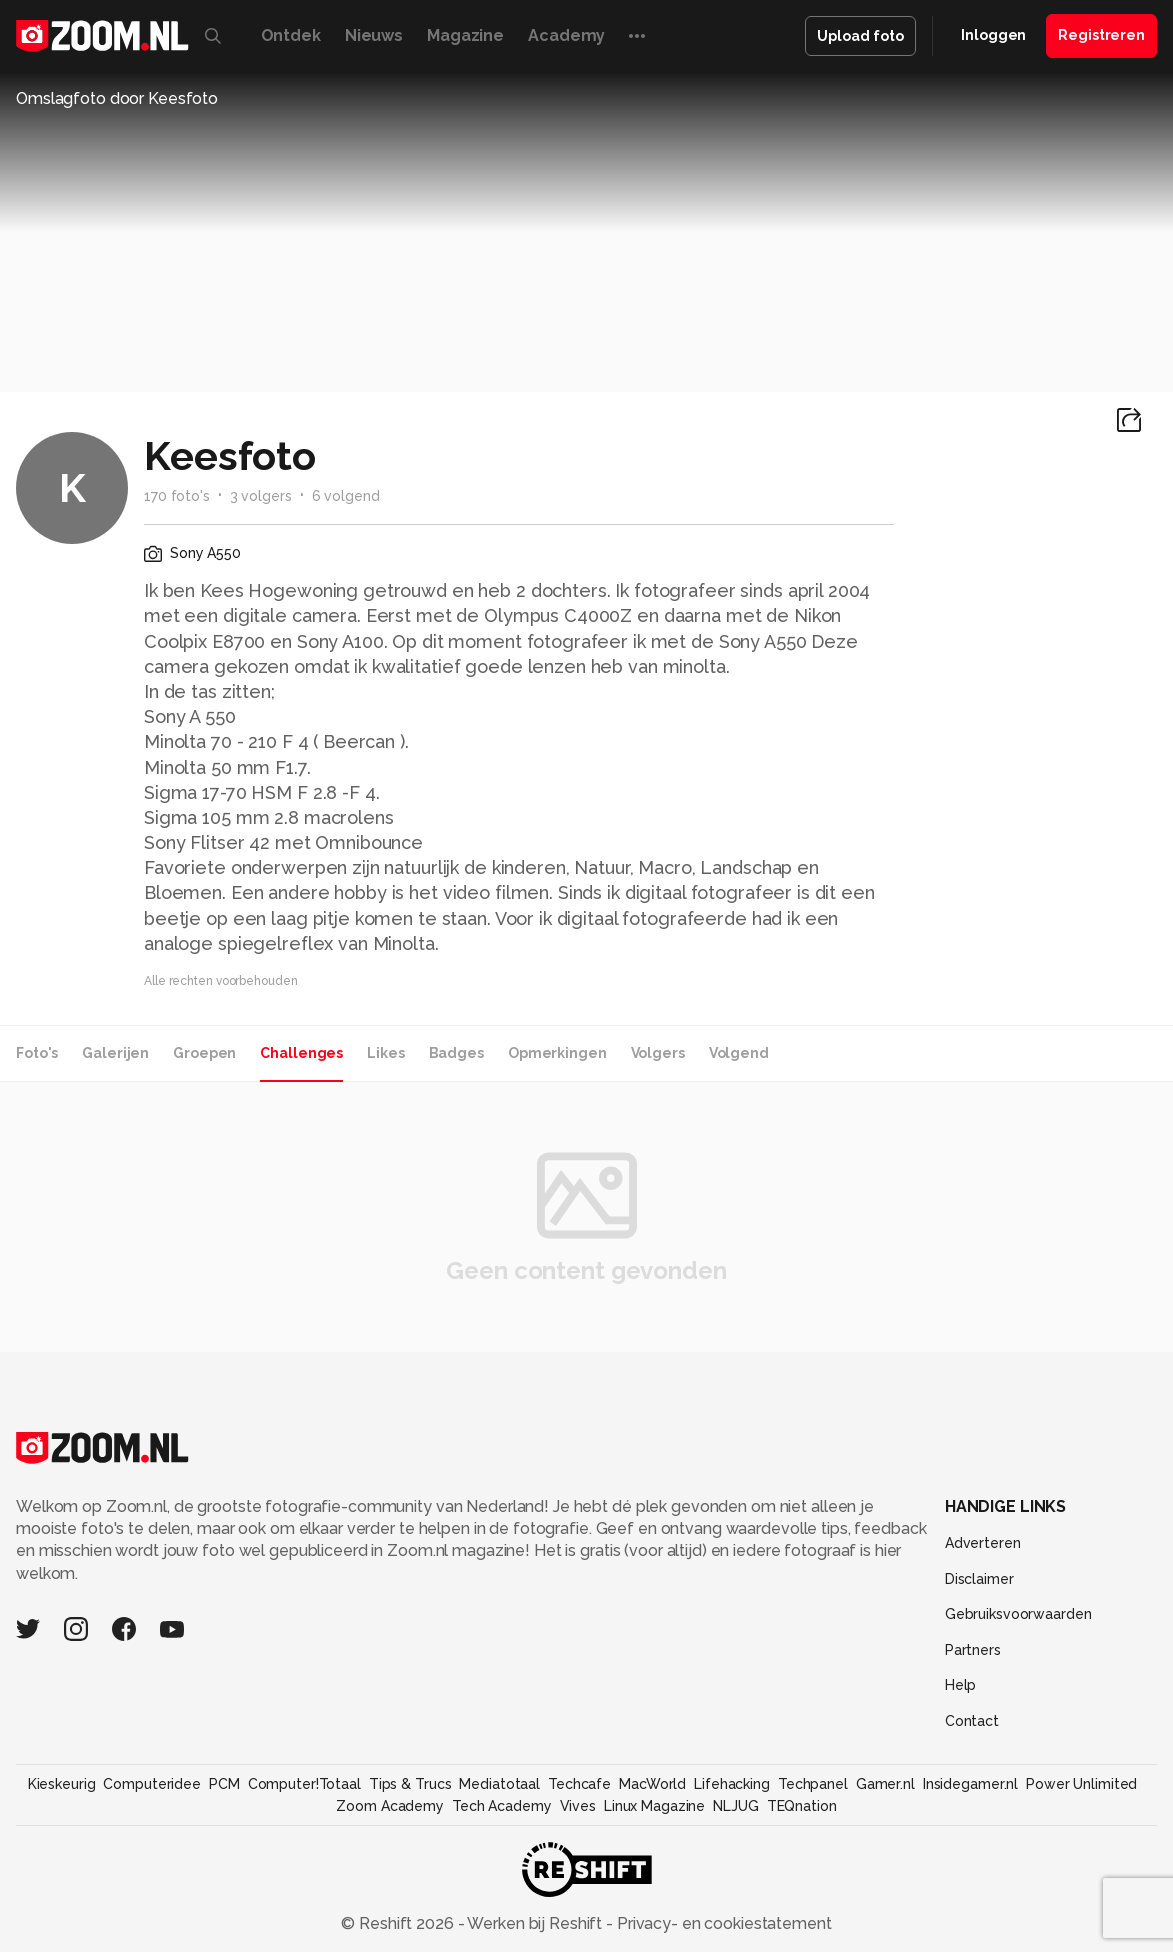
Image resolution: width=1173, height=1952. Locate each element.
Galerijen (115, 1053)
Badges (456, 1053)
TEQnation (802, 1806)
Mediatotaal (499, 1784)
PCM (224, 1784)
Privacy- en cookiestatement (722, 1923)
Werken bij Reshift (535, 1923)
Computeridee (152, 1784)
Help (961, 1685)
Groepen (204, 1053)
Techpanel (813, 1784)
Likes (385, 1053)
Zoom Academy (390, 1806)
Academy (566, 35)
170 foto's (177, 496)
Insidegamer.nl (970, 1784)
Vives (578, 1806)
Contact (972, 1721)
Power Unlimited (1081, 1784)
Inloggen (993, 35)
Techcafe (579, 1784)
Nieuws (374, 35)
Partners (973, 1650)
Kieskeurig (62, 1784)
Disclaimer (979, 1579)
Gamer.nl (885, 1784)
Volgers (658, 1053)
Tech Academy (502, 1806)
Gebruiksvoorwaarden (1018, 1614)
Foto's (37, 1053)
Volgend (739, 1053)
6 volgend (346, 496)
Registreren (1101, 35)
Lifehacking (732, 1784)
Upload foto (860, 36)
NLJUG (735, 1806)
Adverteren (983, 1543)
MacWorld (652, 1784)
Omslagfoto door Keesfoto (117, 98)
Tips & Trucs (410, 1784)
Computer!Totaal (304, 1784)
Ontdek (291, 35)
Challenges (301, 1053)
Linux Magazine (654, 1806)
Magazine (465, 35)
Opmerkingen (557, 1053)
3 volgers (261, 496)
